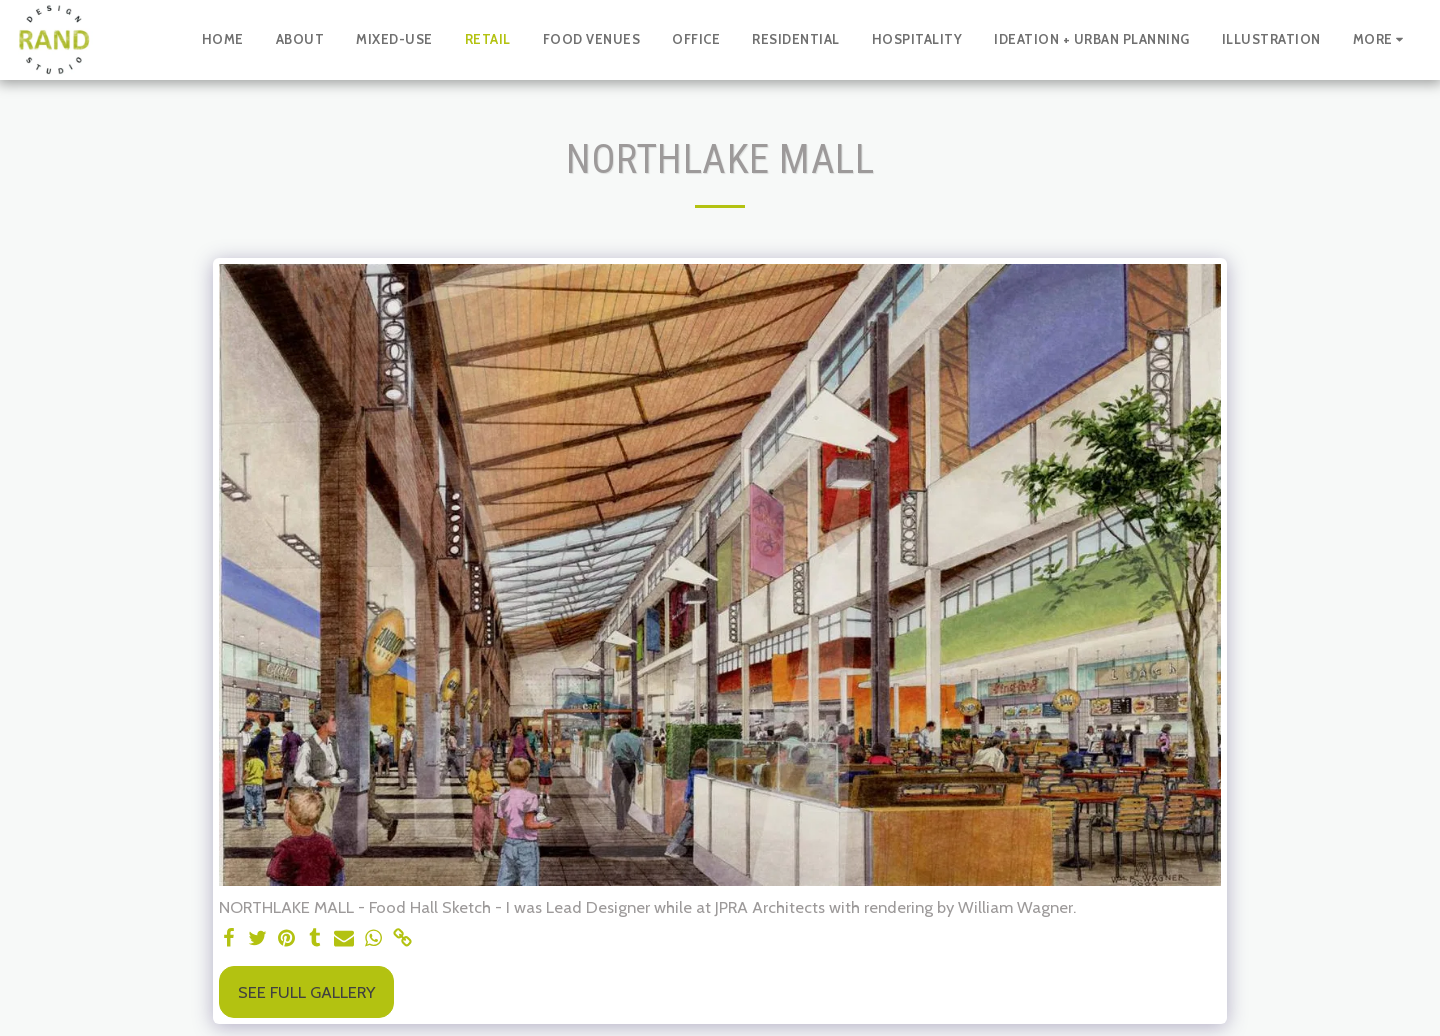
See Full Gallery (306, 992)
